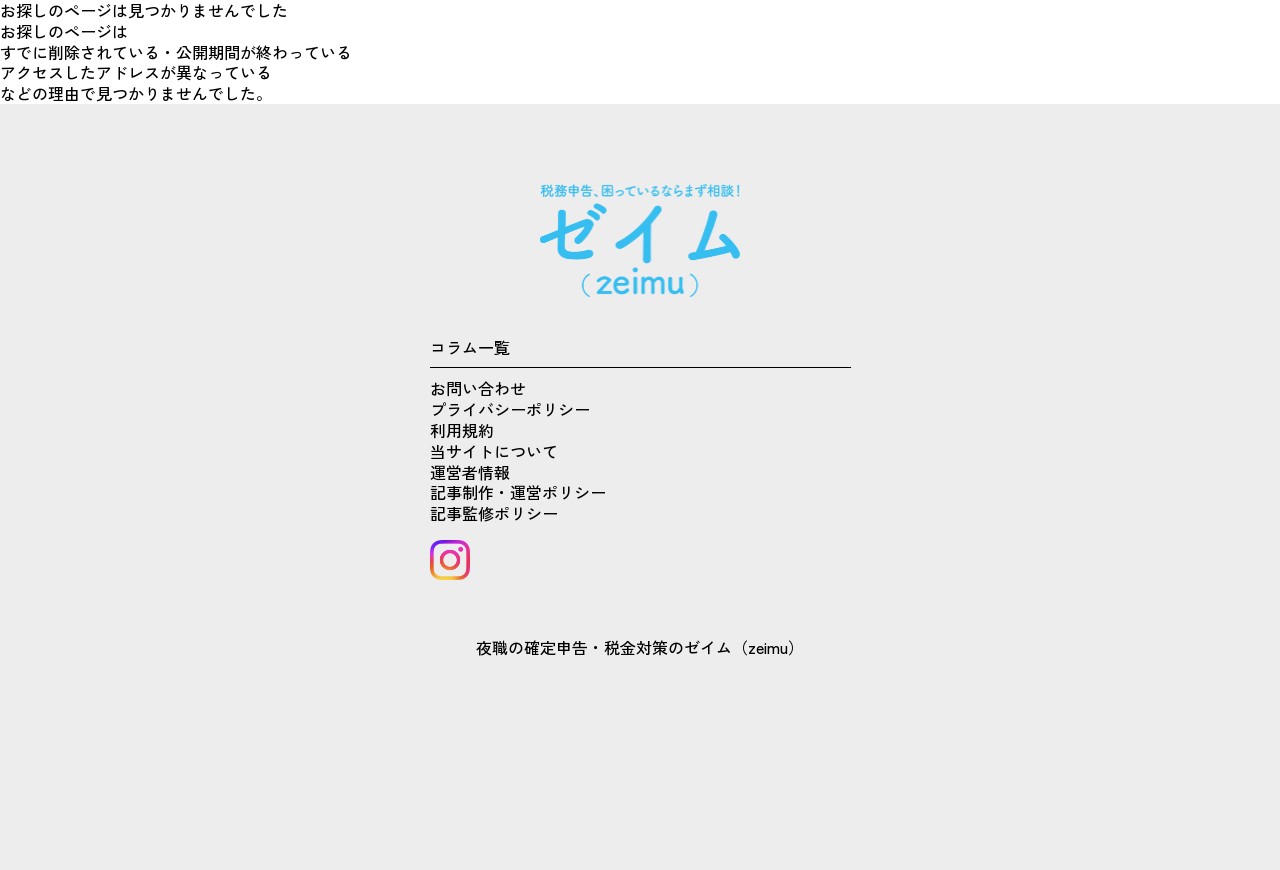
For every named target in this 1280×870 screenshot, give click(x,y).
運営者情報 (470, 472)
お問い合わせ (478, 388)
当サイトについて (494, 451)
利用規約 (462, 430)
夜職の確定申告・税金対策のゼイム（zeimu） (640, 647)
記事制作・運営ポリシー (518, 492)
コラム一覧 (470, 347)
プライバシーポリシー (510, 409)
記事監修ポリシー (494, 513)
